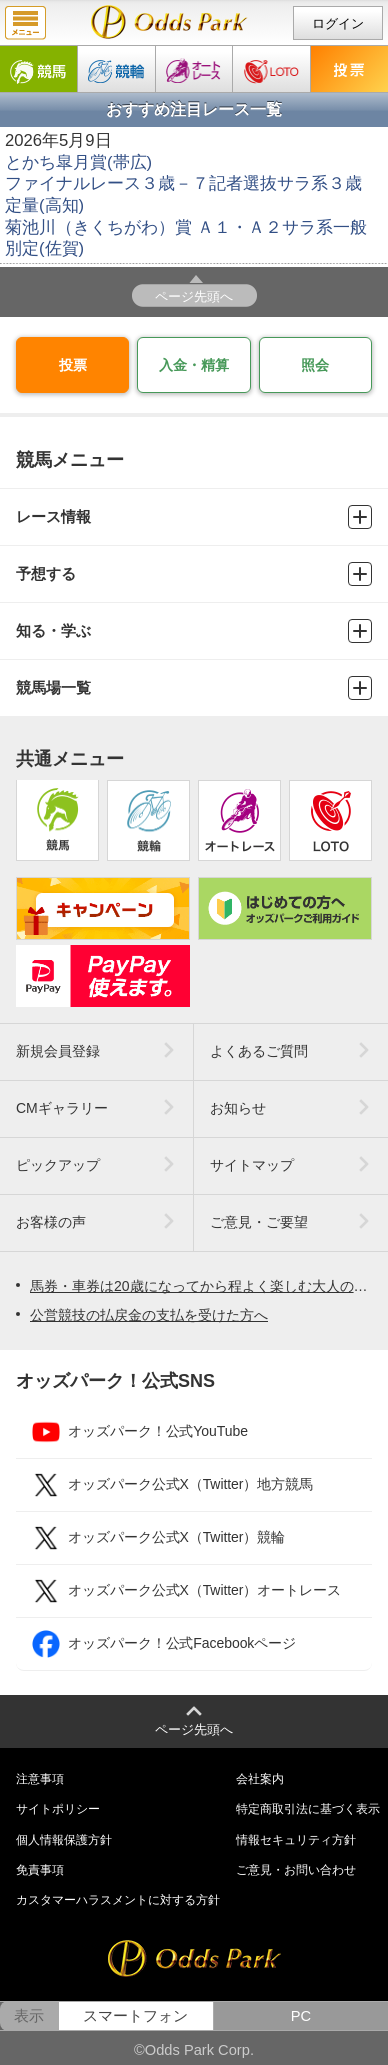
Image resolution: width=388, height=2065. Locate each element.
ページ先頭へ (194, 296)
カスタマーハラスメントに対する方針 (118, 1900)
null (169, 22)
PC (301, 2016)
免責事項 (40, 1870)
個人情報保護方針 (64, 1840)
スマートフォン (135, 2016)
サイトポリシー (58, 1809)
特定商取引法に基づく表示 (308, 1809)
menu (25, 23)
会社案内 (260, 1779)
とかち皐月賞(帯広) (78, 162)
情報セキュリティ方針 (296, 1840)
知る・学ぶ (194, 631)
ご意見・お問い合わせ (296, 1870)
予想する (194, 574)
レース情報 (194, 517)
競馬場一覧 (194, 688)
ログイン (338, 23)
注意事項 (40, 1779)
